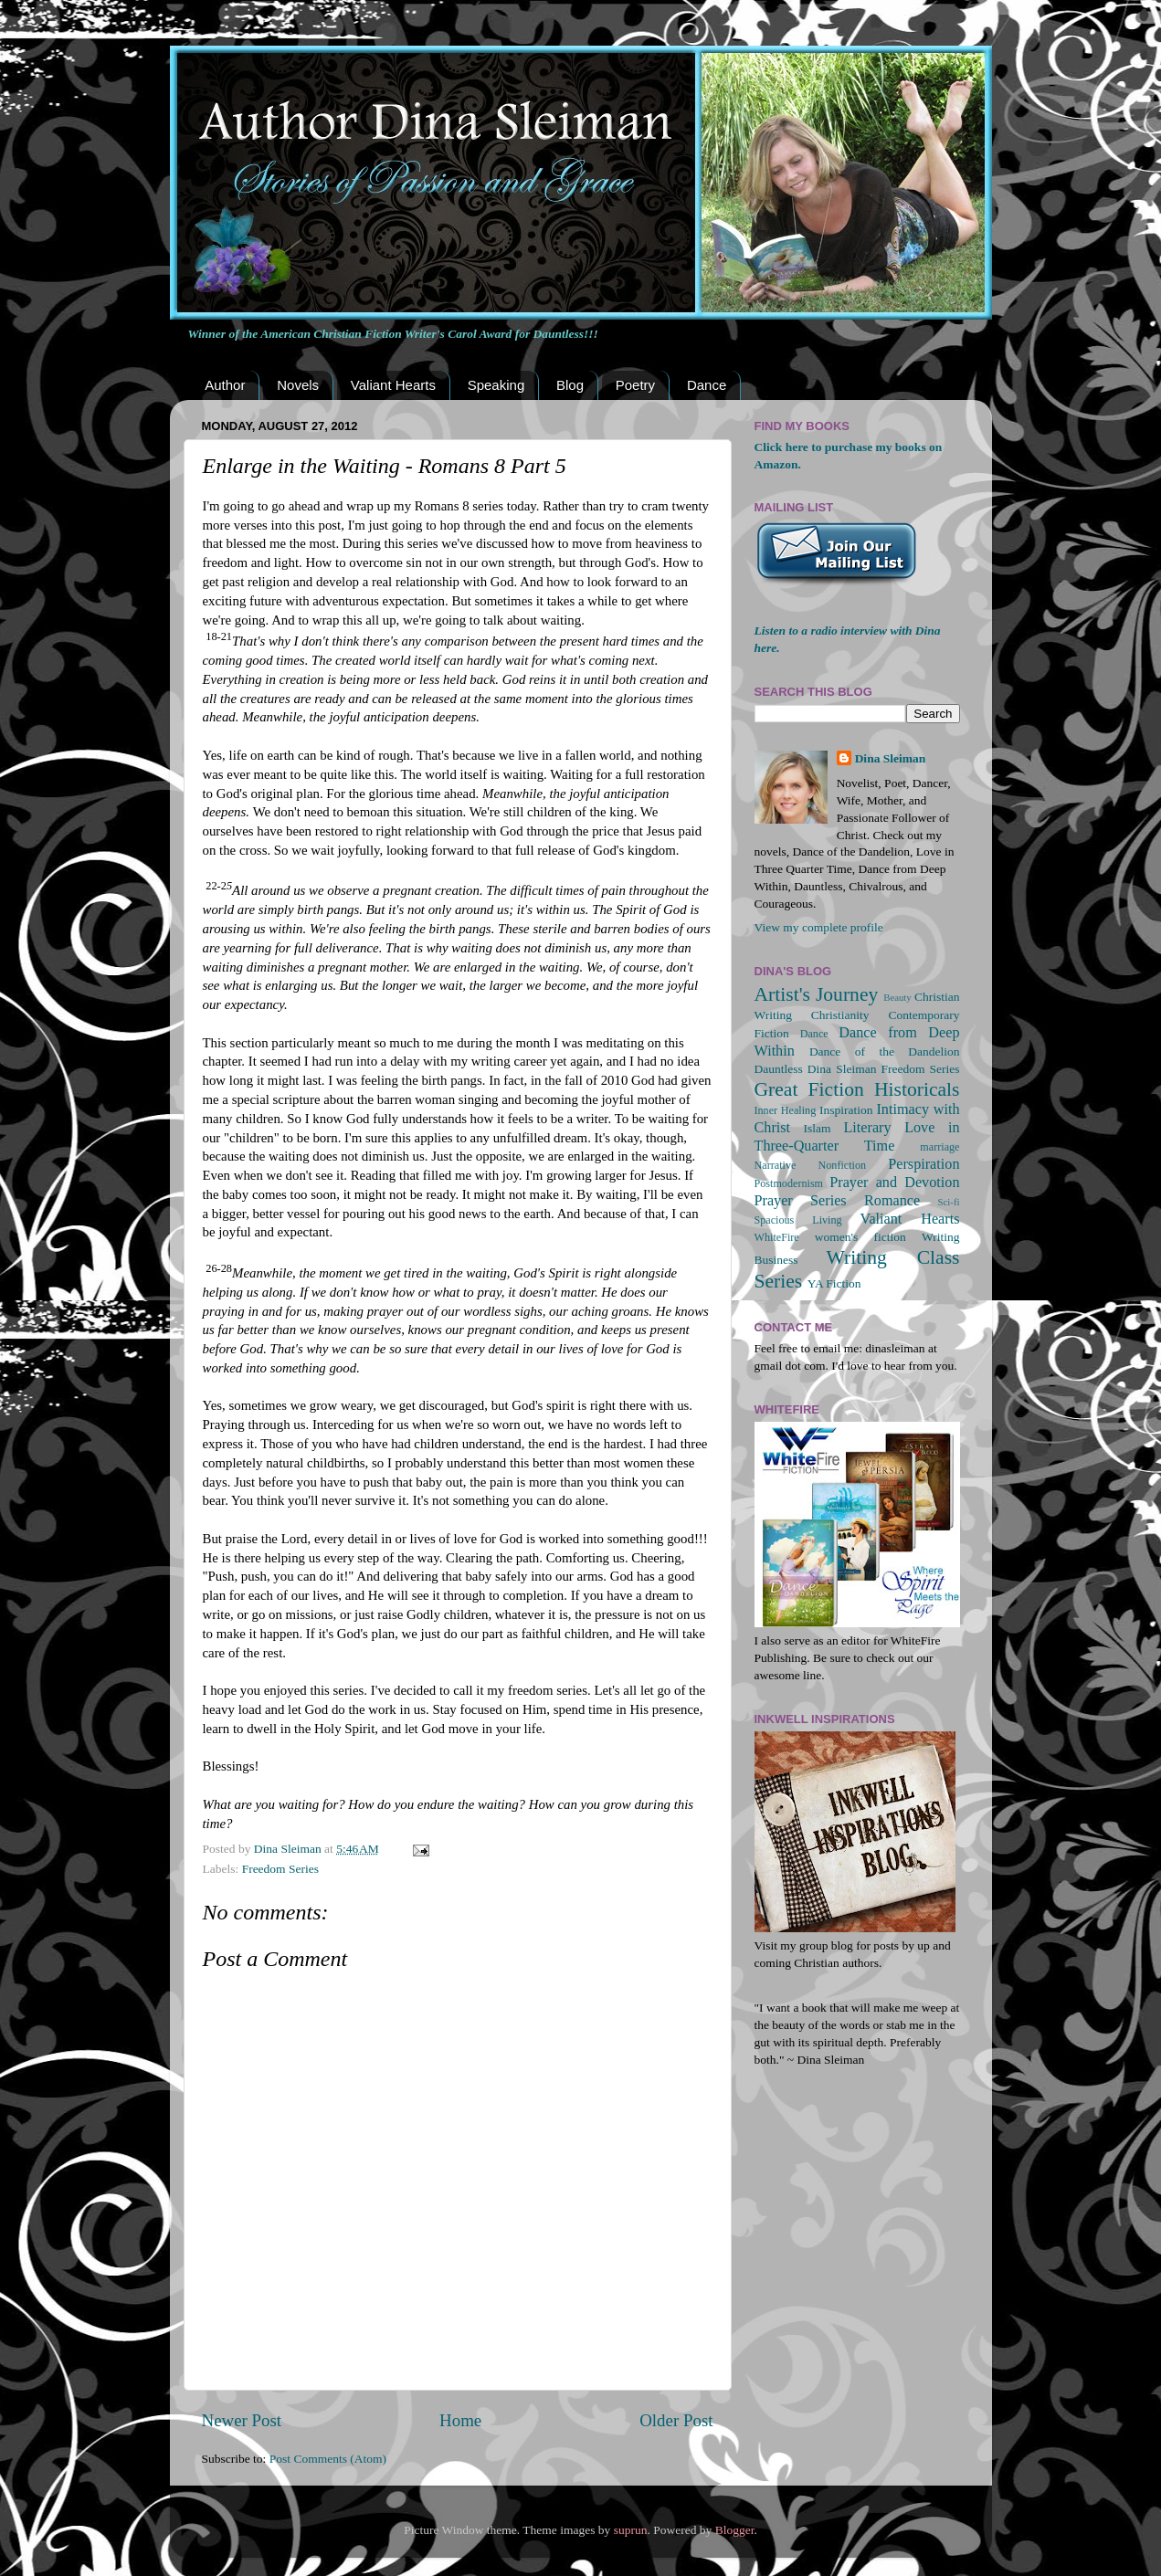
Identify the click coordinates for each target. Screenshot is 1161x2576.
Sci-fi (949, 1201)
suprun (631, 2530)
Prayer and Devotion (894, 1182)
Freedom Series (280, 1869)
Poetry (635, 385)
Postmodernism (789, 1183)
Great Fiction (809, 1089)
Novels (298, 385)
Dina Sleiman (890, 758)
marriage (939, 1147)
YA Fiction (834, 1283)
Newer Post (242, 2420)
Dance (706, 385)
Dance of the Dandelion (884, 1051)
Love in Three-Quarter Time (857, 1137)
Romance (892, 1201)
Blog (570, 385)
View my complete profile (819, 927)
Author (225, 385)
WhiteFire (777, 1237)
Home (460, 2420)
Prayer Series (801, 1201)
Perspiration (923, 1164)
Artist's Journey (817, 994)
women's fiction (860, 1237)
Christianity (840, 1015)
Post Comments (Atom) (327, 2459)
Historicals (917, 1089)
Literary (867, 1128)
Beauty (897, 997)
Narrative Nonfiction (811, 1165)
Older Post (675, 2420)
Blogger (735, 2530)
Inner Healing (786, 1110)
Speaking (496, 385)
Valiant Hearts (393, 385)
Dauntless (779, 1069)
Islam (817, 1128)
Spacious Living (798, 1220)
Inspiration (846, 1110)
